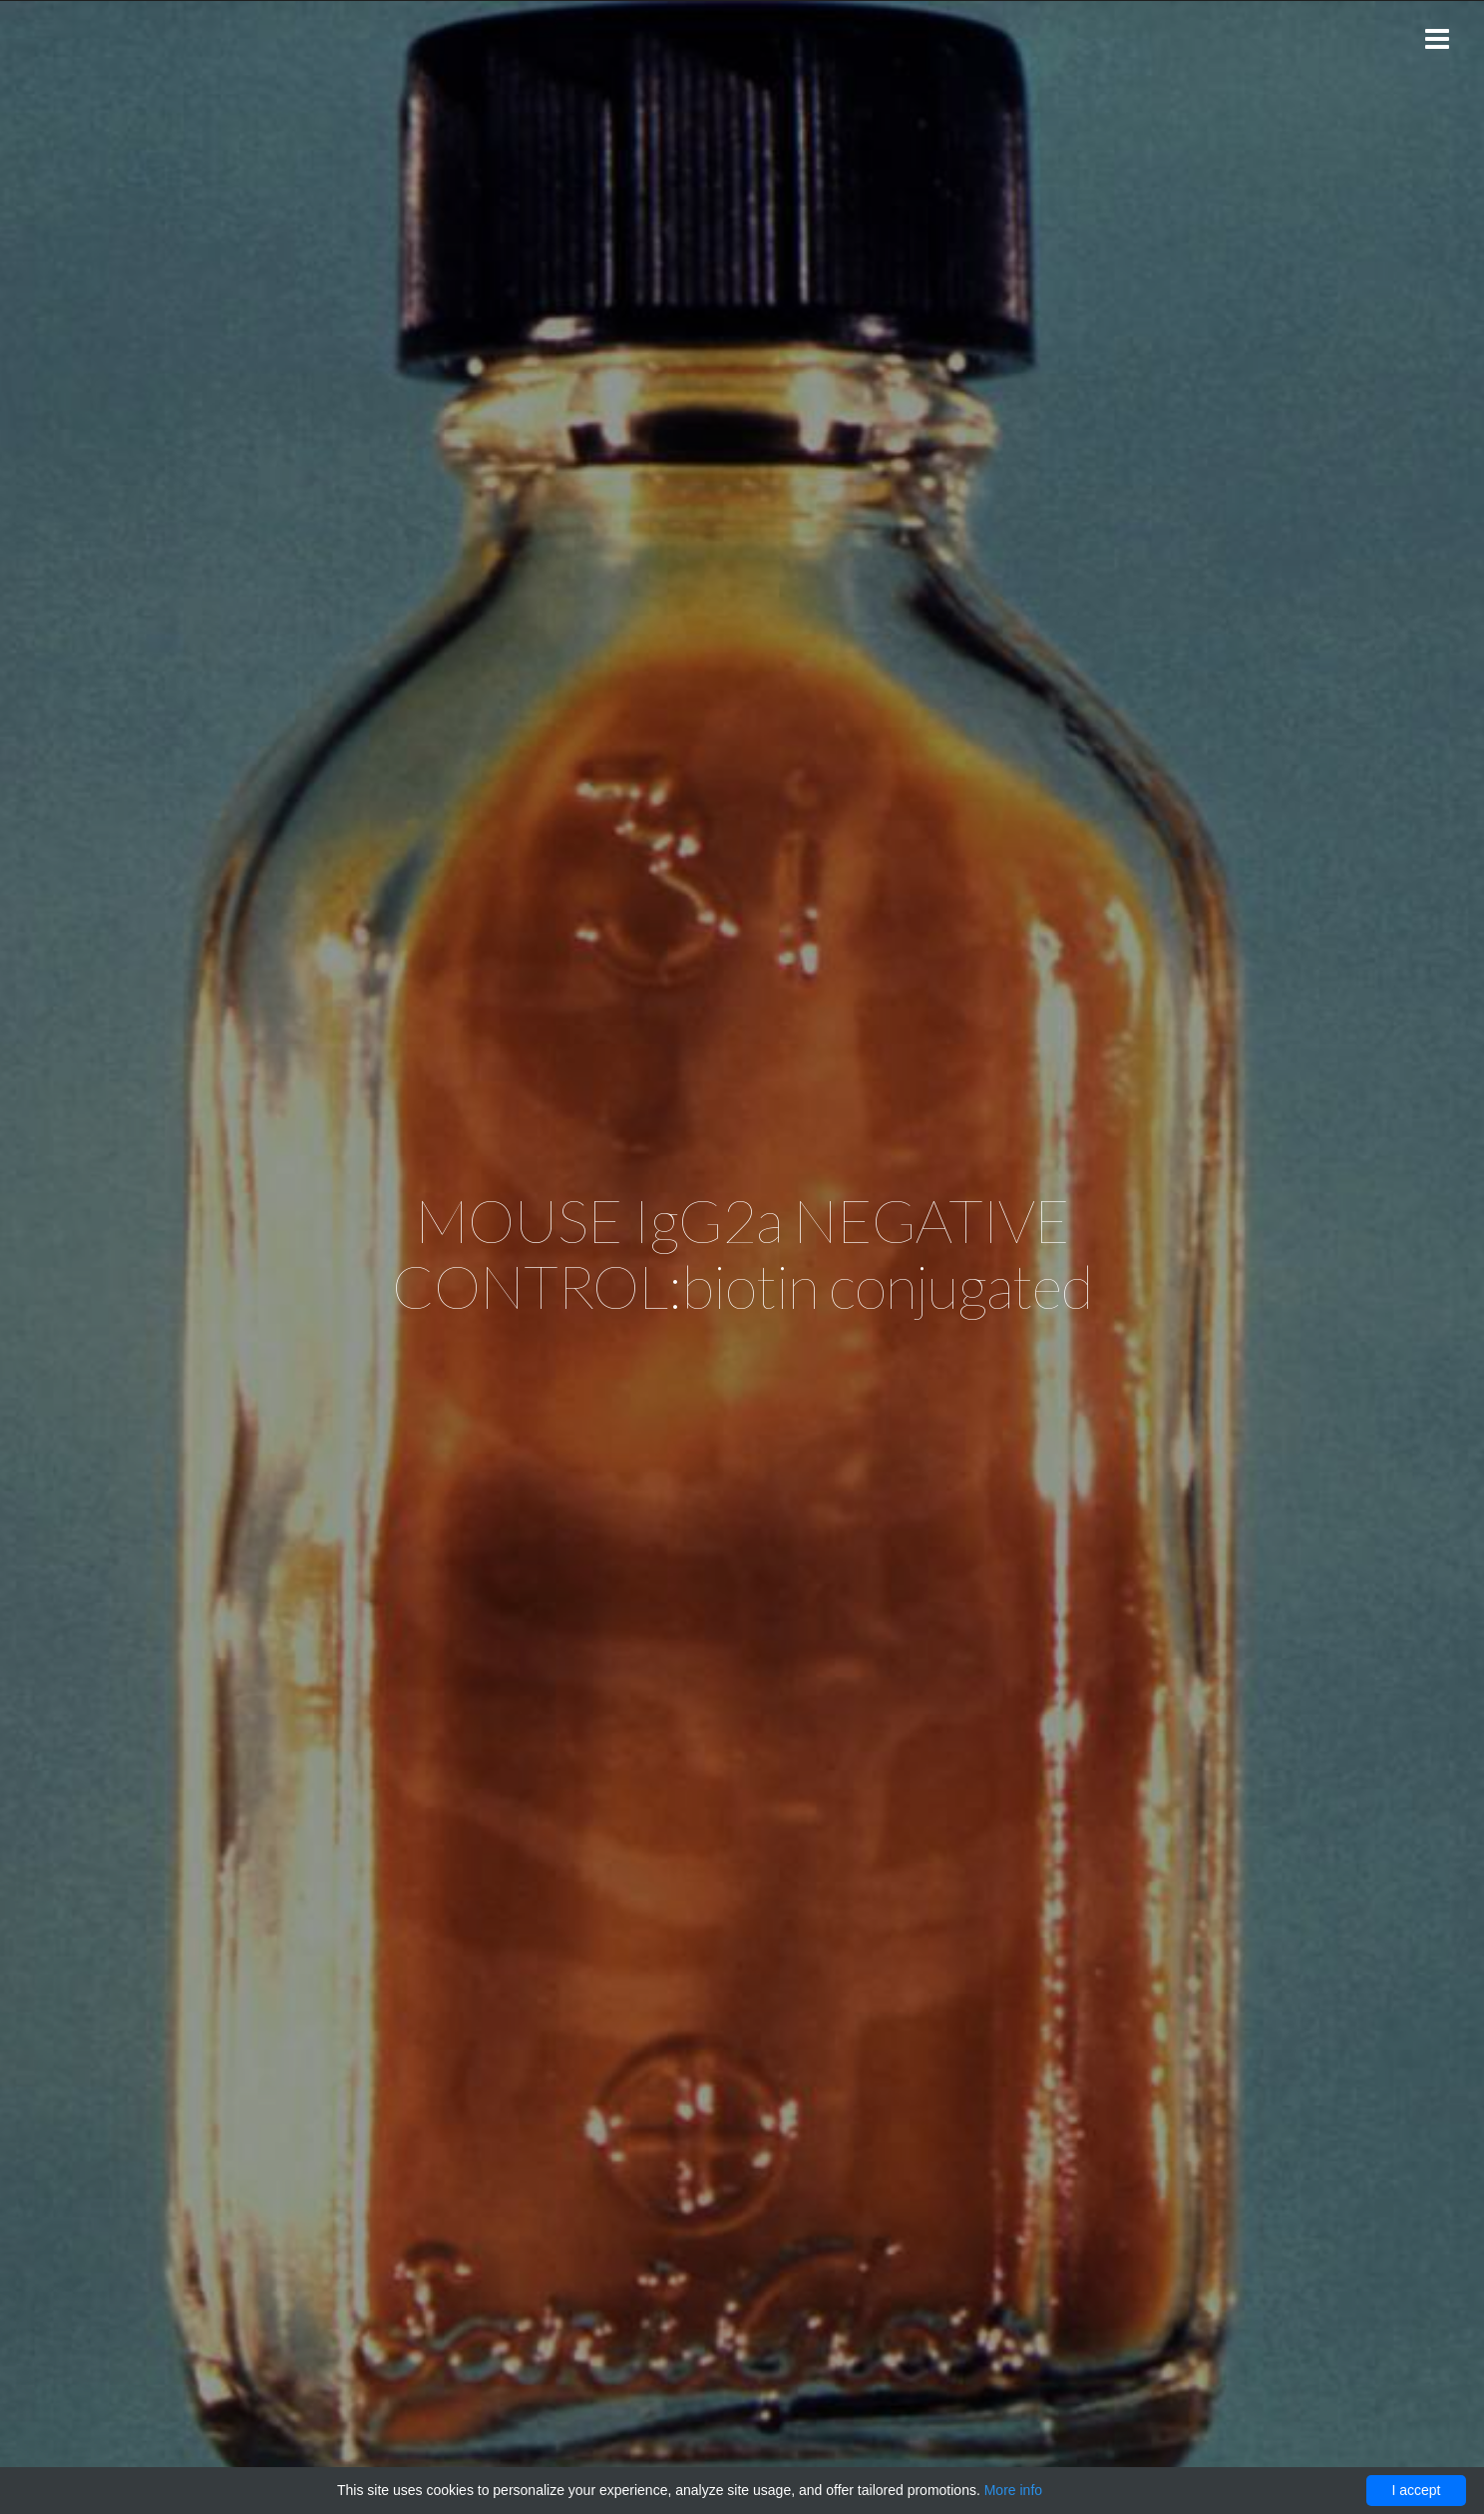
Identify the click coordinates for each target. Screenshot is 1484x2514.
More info (1013, 2490)
